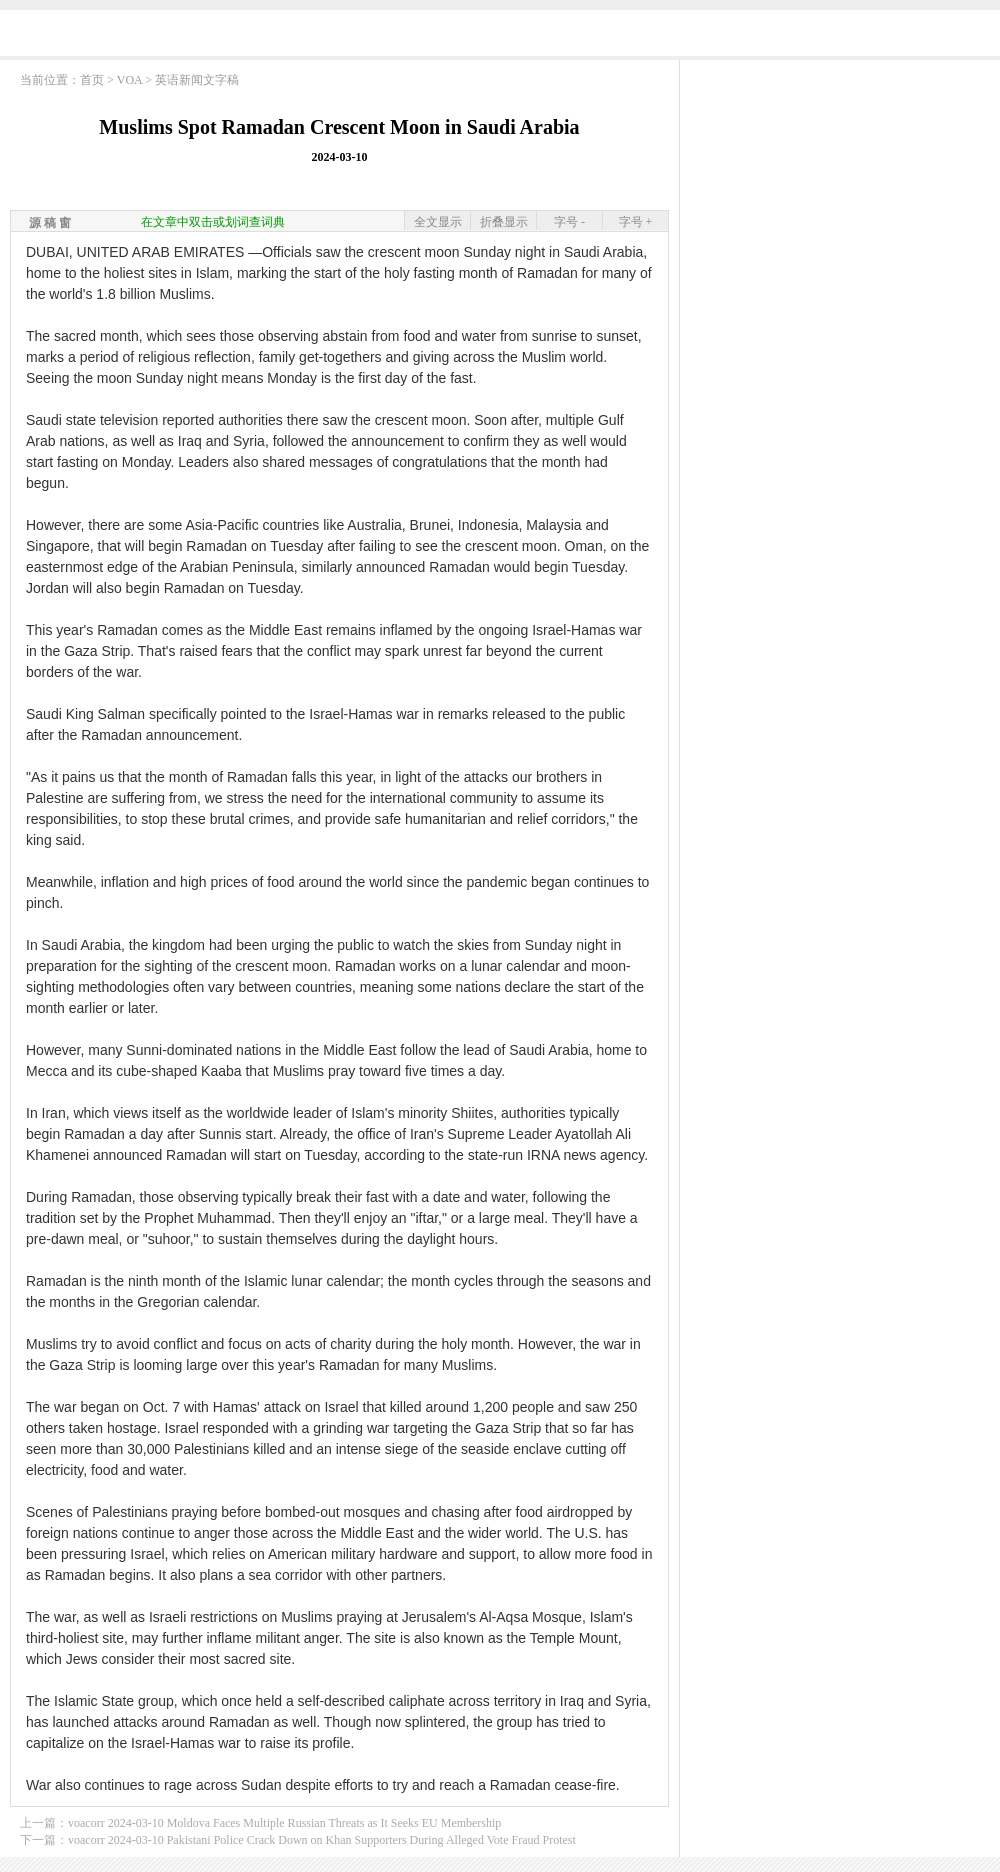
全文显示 (438, 222)
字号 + (636, 222)
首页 (92, 80)
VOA (129, 80)
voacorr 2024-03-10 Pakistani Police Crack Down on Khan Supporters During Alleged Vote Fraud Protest (322, 1840)
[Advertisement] (840, 195)
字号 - (569, 222)
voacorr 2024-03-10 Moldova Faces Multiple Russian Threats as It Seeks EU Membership (284, 1823)
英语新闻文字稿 (197, 80)
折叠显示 (504, 222)
